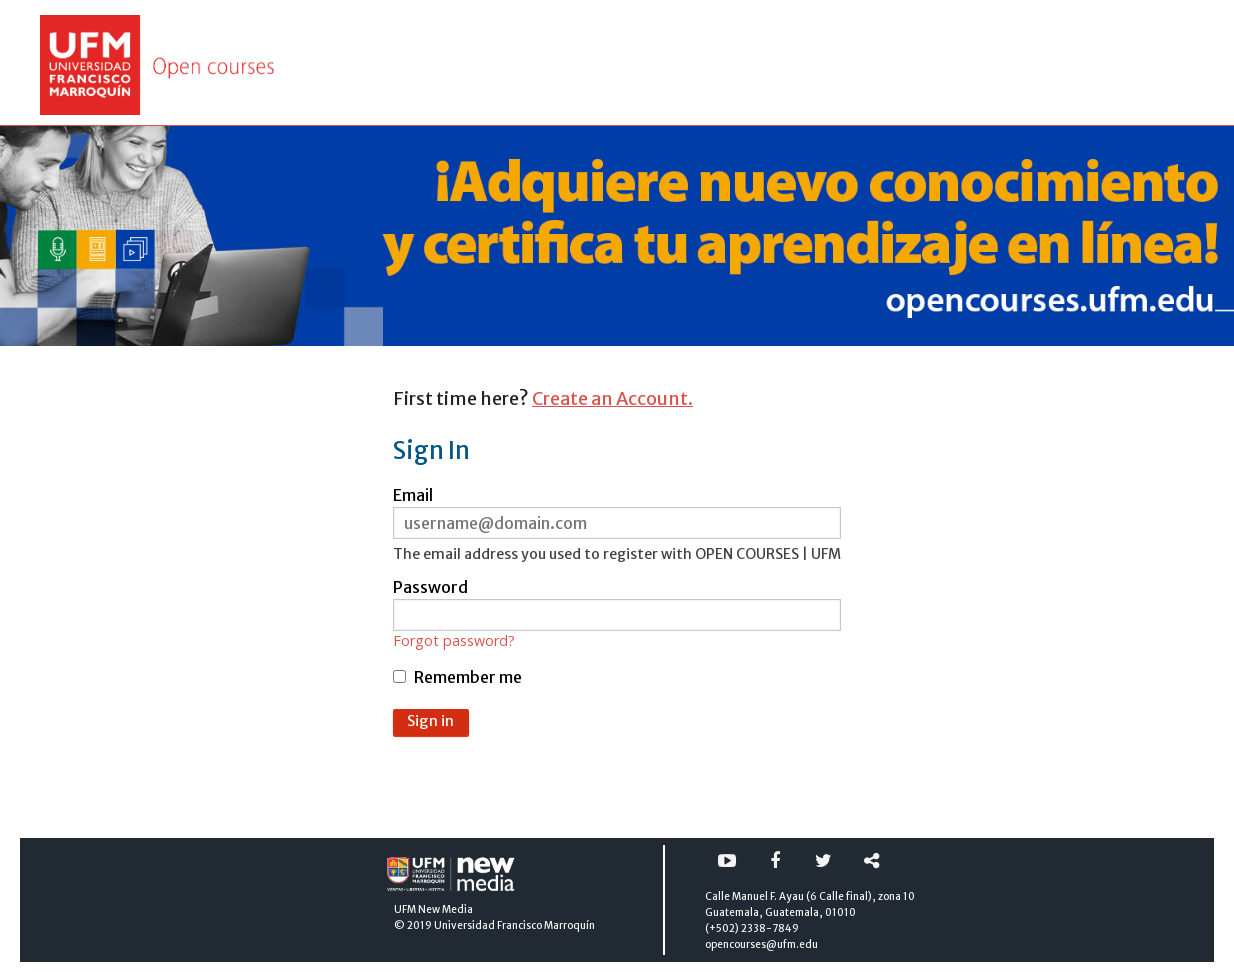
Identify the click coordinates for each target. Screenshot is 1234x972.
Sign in (430, 721)
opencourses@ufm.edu (761, 944)
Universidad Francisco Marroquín (514, 925)
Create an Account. (612, 398)
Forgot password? (454, 641)
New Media (445, 909)
